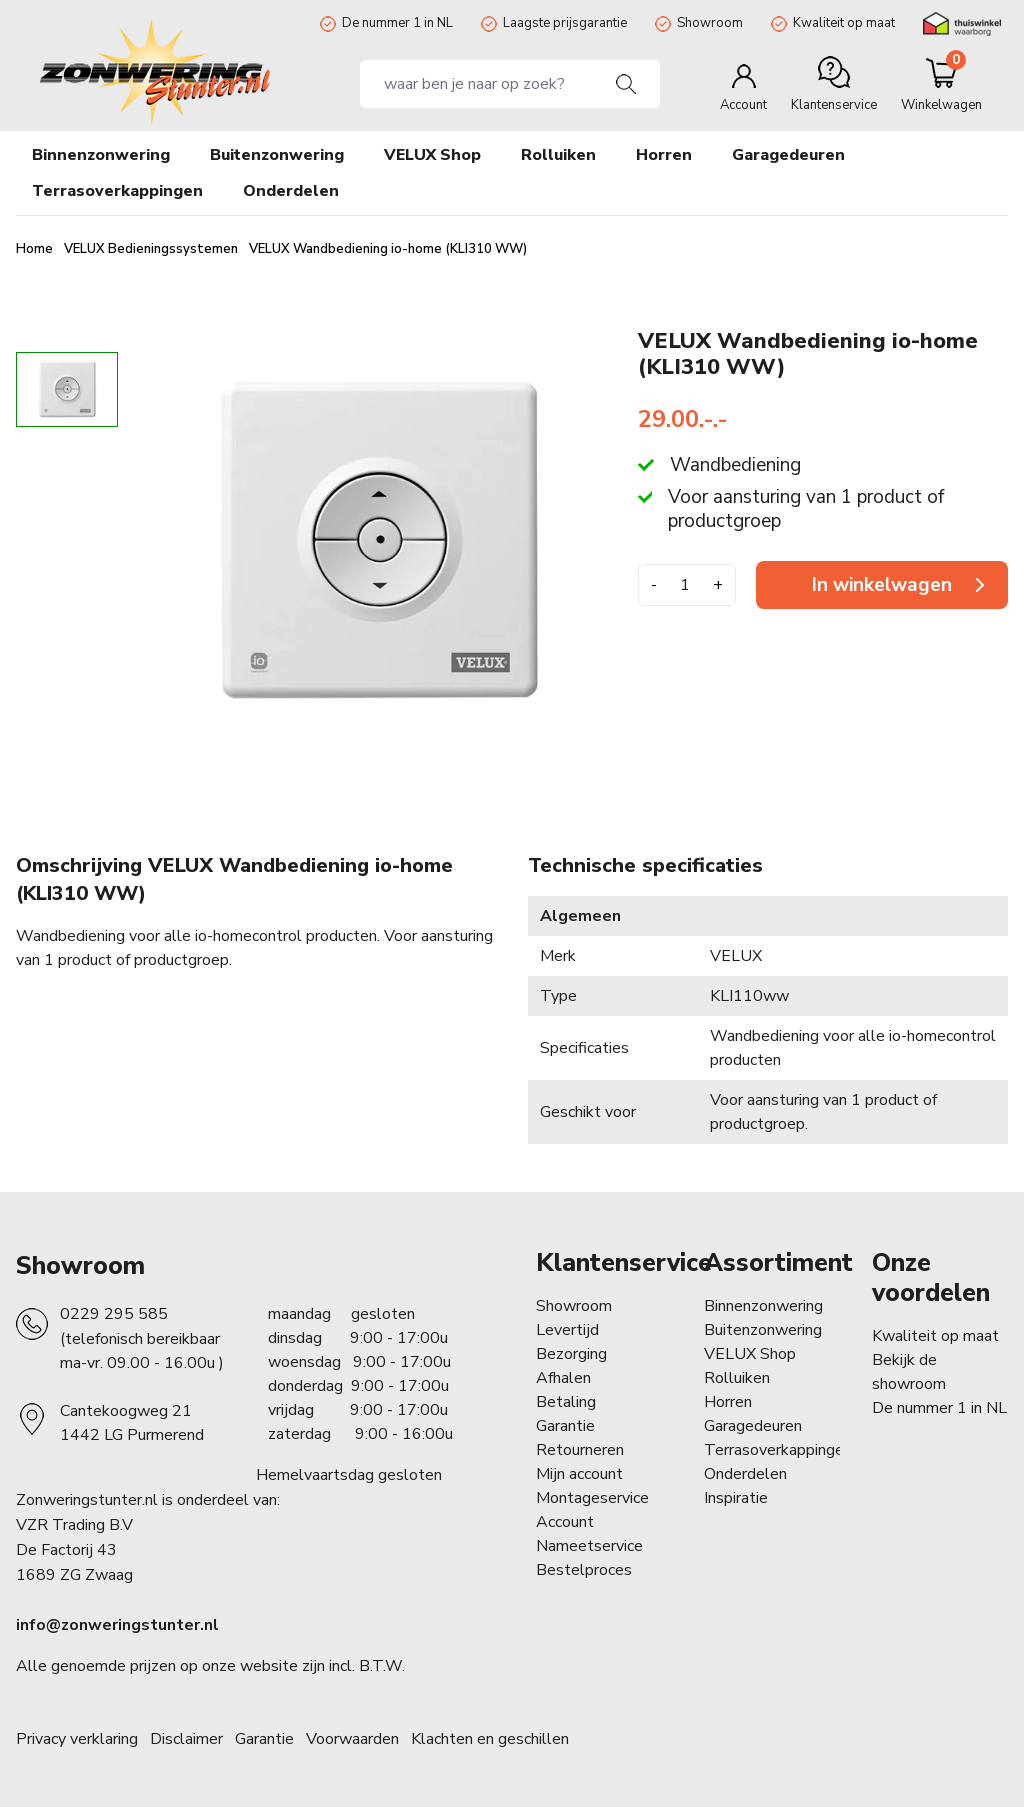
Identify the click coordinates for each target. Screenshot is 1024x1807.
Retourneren (580, 1450)
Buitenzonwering (763, 1330)
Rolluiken (737, 1378)
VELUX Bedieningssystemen (152, 249)
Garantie (565, 1426)
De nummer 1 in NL (397, 23)
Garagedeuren (788, 155)
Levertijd (567, 1330)
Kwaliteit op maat (844, 23)
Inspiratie (736, 1498)
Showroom (710, 23)
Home (36, 249)
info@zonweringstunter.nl (117, 1625)
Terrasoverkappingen (778, 1450)
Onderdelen (745, 1474)
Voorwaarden (352, 1739)
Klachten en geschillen (490, 1739)
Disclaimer (186, 1739)
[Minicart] (941, 83)
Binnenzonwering (763, 1306)
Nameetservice (589, 1546)
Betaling (566, 1402)
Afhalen (563, 1378)
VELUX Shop (750, 1354)
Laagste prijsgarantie (565, 23)
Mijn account (579, 1474)
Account (565, 1522)
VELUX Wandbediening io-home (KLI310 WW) (388, 249)
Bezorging (571, 1354)
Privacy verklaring (77, 1739)
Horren (664, 155)
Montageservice (592, 1498)
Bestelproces (584, 1570)
